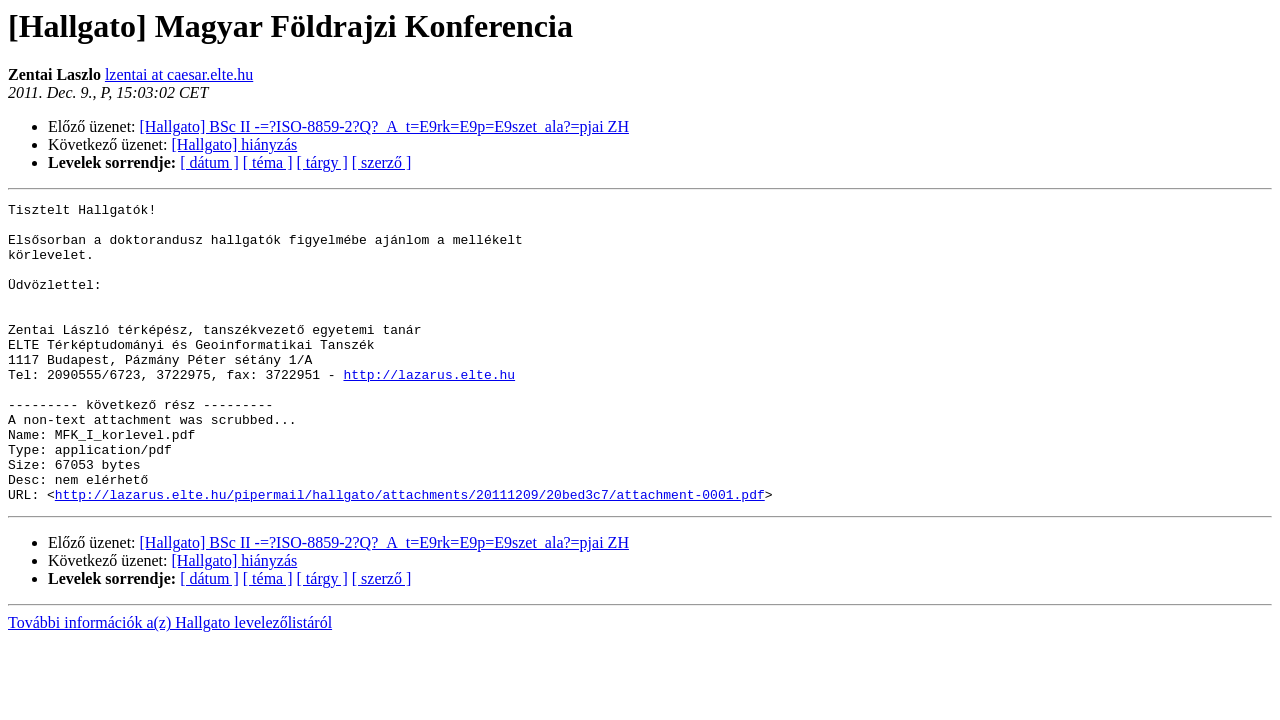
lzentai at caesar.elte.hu (179, 74)
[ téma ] (268, 162)
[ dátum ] (209, 162)
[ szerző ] (382, 162)
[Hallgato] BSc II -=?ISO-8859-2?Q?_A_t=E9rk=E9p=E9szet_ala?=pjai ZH (384, 126)
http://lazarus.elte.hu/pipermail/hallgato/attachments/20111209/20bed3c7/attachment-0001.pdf (410, 554)
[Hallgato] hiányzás (235, 144)
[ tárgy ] (322, 162)
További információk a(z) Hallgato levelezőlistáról (170, 682)
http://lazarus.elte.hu (429, 410)
